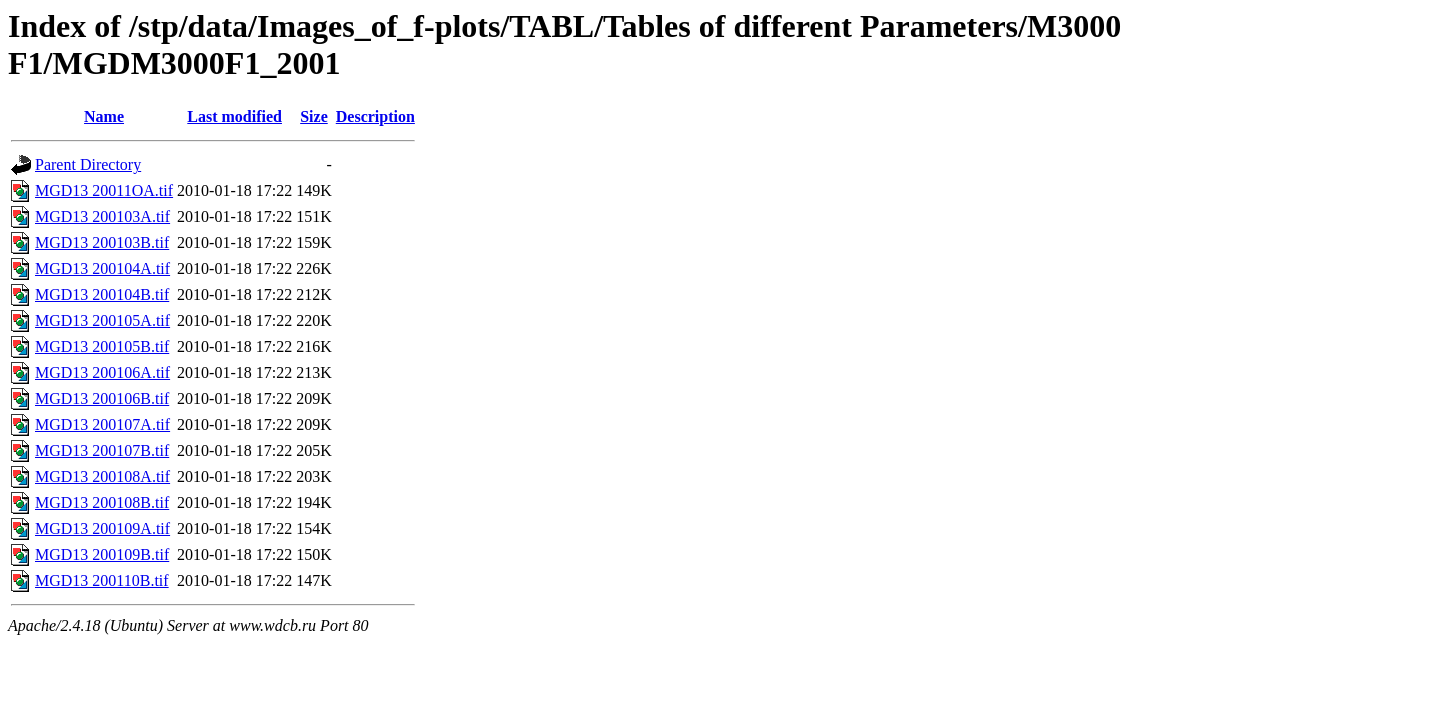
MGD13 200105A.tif (102, 320)
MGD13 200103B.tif (102, 242)
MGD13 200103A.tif (102, 216)
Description (375, 116)
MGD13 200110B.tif (102, 580)
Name (104, 116)
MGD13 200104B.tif (102, 294)
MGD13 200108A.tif (102, 476)
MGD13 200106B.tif (102, 398)
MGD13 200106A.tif (102, 372)
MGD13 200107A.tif (102, 424)
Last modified (234, 116)
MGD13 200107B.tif (102, 450)
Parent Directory (88, 164)
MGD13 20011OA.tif (104, 190)
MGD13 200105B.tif (102, 346)
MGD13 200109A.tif (102, 528)
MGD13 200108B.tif (102, 502)
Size (314, 116)
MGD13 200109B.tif (102, 554)
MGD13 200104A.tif (102, 268)
